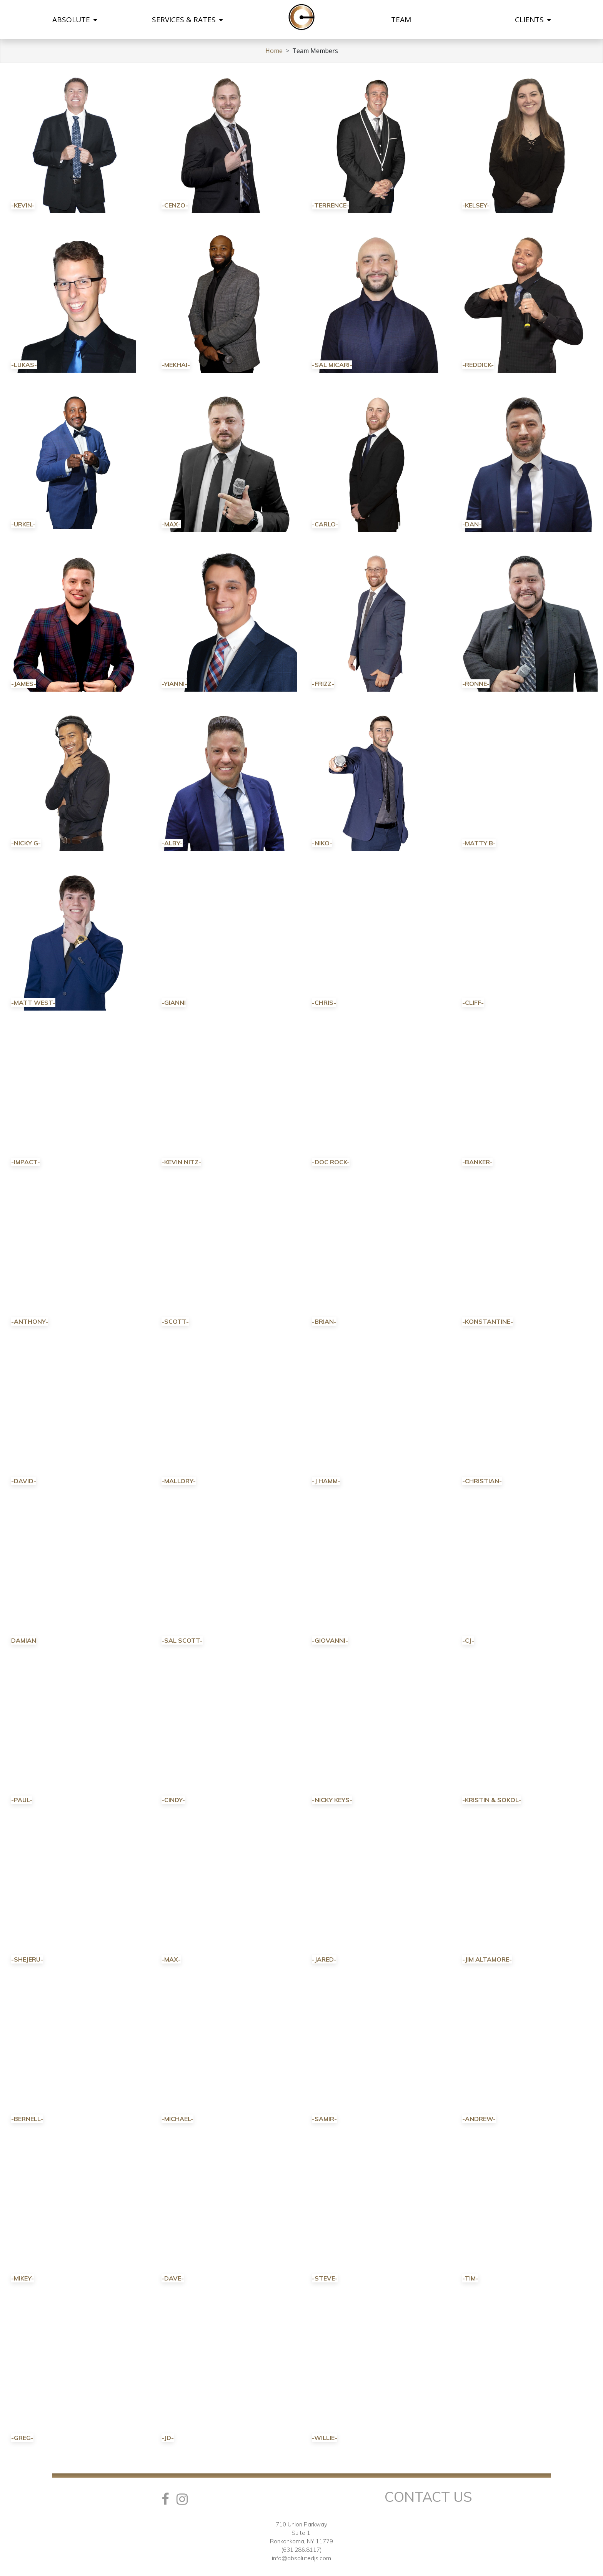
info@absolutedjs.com (301, 2558)
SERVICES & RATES (187, 20)
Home (274, 50)
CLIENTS (533, 20)
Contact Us (428, 2496)
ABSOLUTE (74, 20)
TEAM (401, 20)
